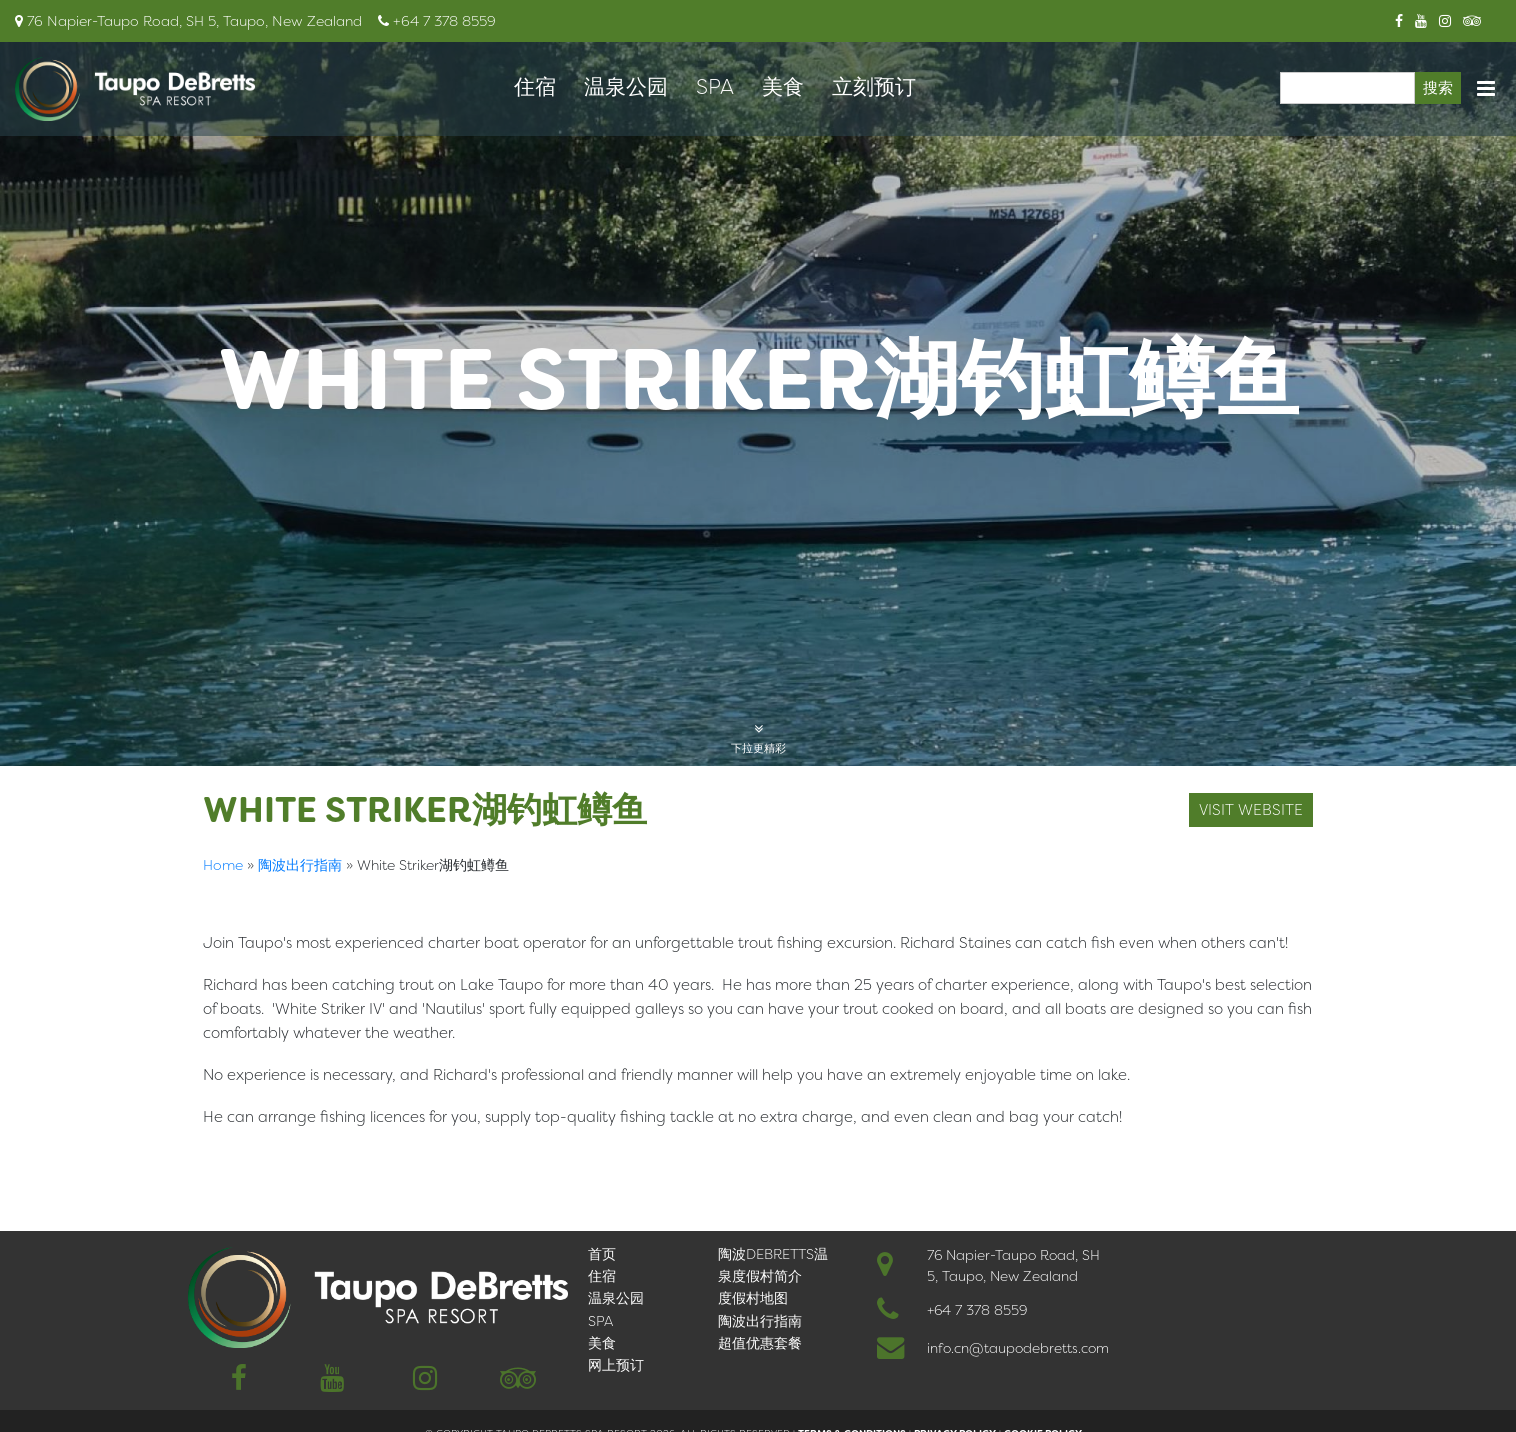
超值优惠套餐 (760, 1343)
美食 (783, 87)
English (232, 1158)
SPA (715, 87)
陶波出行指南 (300, 865)
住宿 (535, 87)
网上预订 (616, 1365)
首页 (602, 1254)
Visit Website (1251, 810)
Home (223, 865)
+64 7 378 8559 (977, 1310)
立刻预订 (874, 87)
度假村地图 (753, 1298)
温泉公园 (626, 87)
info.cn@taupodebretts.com (1018, 1348)
